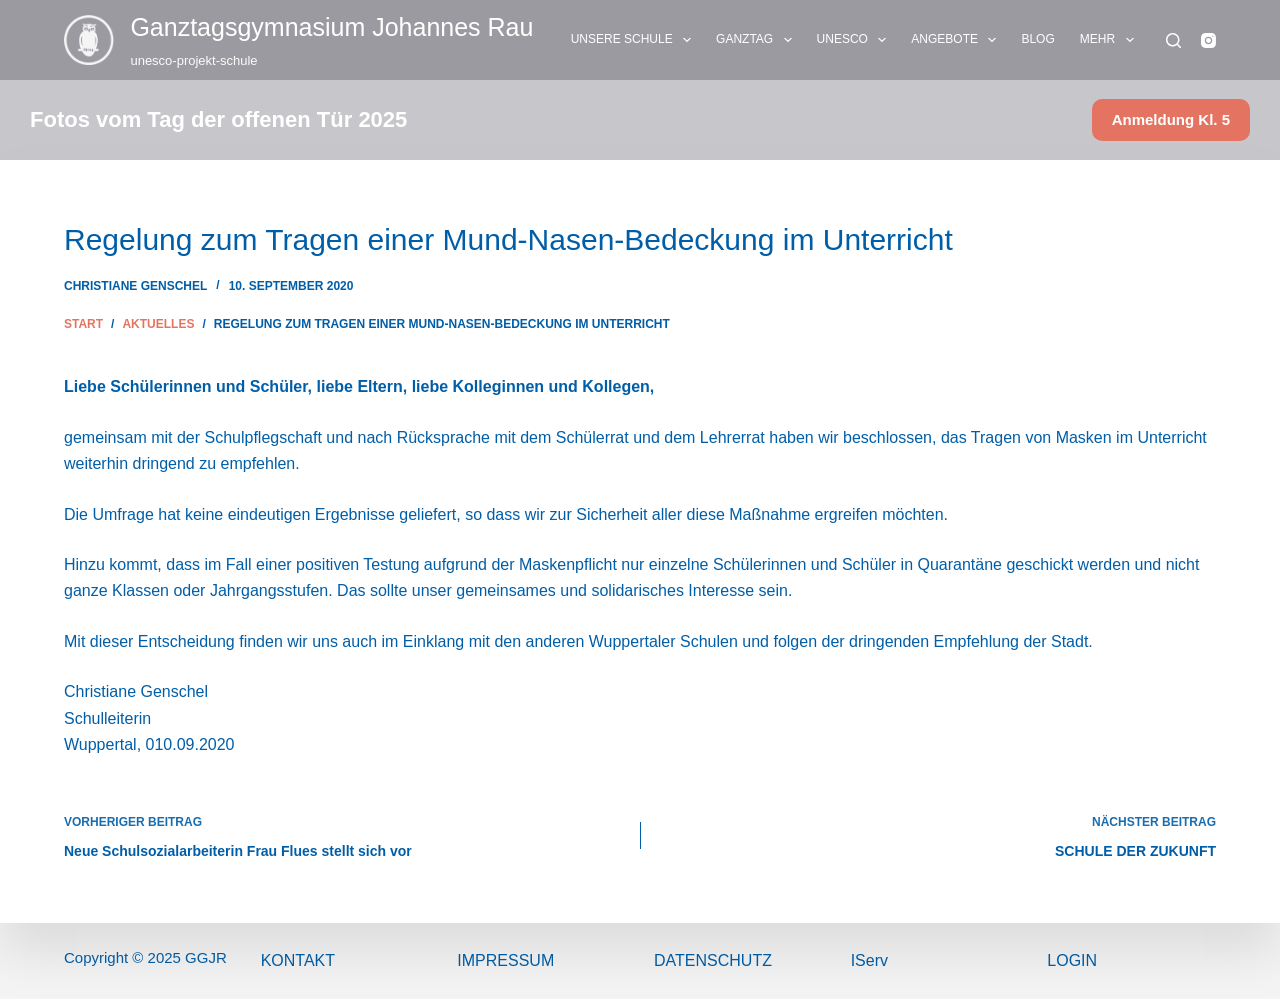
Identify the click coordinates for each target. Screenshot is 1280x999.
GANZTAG (758, 40)
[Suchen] (1173, 40)
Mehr (1111, 40)
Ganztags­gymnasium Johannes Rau (331, 27)
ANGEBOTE (957, 40)
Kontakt (298, 960)
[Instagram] (1208, 40)
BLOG (1037, 39)
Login (1072, 960)
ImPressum (505, 960)
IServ (869, 960)
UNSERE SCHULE (635, 40)
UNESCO (856, 40)
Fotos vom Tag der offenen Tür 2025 (218, 119)
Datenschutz (713, 960)
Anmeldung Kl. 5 (1171, 119)
